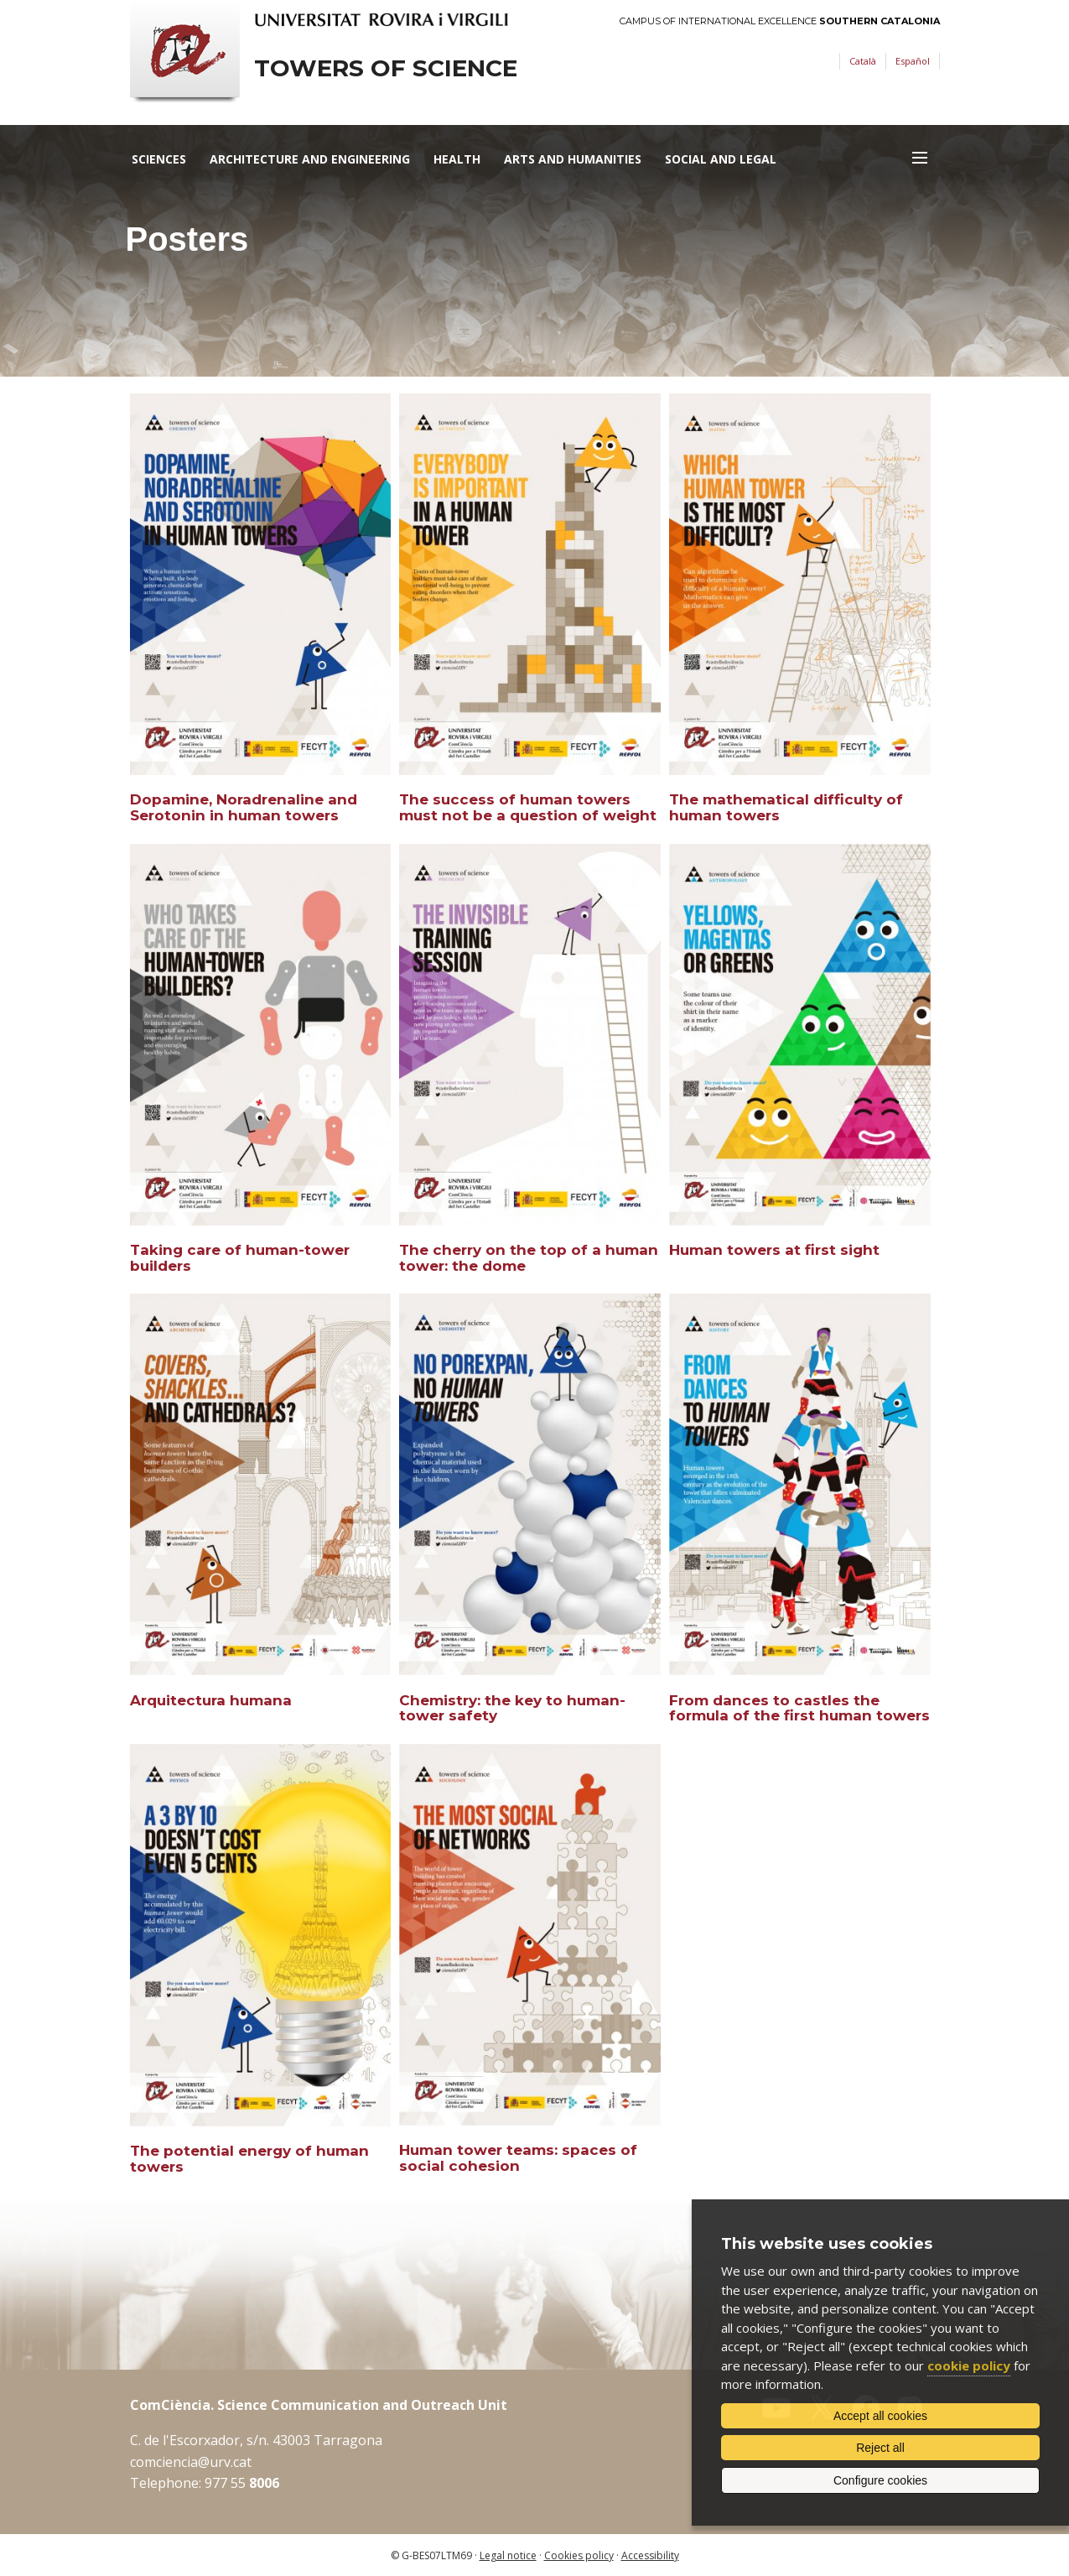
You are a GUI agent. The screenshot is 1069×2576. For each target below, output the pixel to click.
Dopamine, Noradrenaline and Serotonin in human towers (243, 807)
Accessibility (650, 2555)
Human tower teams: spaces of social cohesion (518, 2157)
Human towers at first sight (774, 1249)
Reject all (880, 2447)
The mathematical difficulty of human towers (786, 807)
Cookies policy (579, 2555)
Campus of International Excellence (780, 21)
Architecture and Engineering (310, 159)
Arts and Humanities (572, 159)
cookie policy (968, 2365)
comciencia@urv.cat (191, 2462)
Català (862, 61)
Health (456, 159)
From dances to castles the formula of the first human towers (799, 1708)
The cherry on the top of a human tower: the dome (528, 1257)
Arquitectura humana (211, 1700)
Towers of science (385, 68)
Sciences (159, 159)
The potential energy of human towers (249, 2158)
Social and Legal (720, 159)
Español (912, 61)
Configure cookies (880, 2480)
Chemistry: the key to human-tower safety (512, 1708)
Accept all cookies (880, 2415)
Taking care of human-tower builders (240, 1257)
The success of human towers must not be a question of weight (527, 807)
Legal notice (508, 2555)
